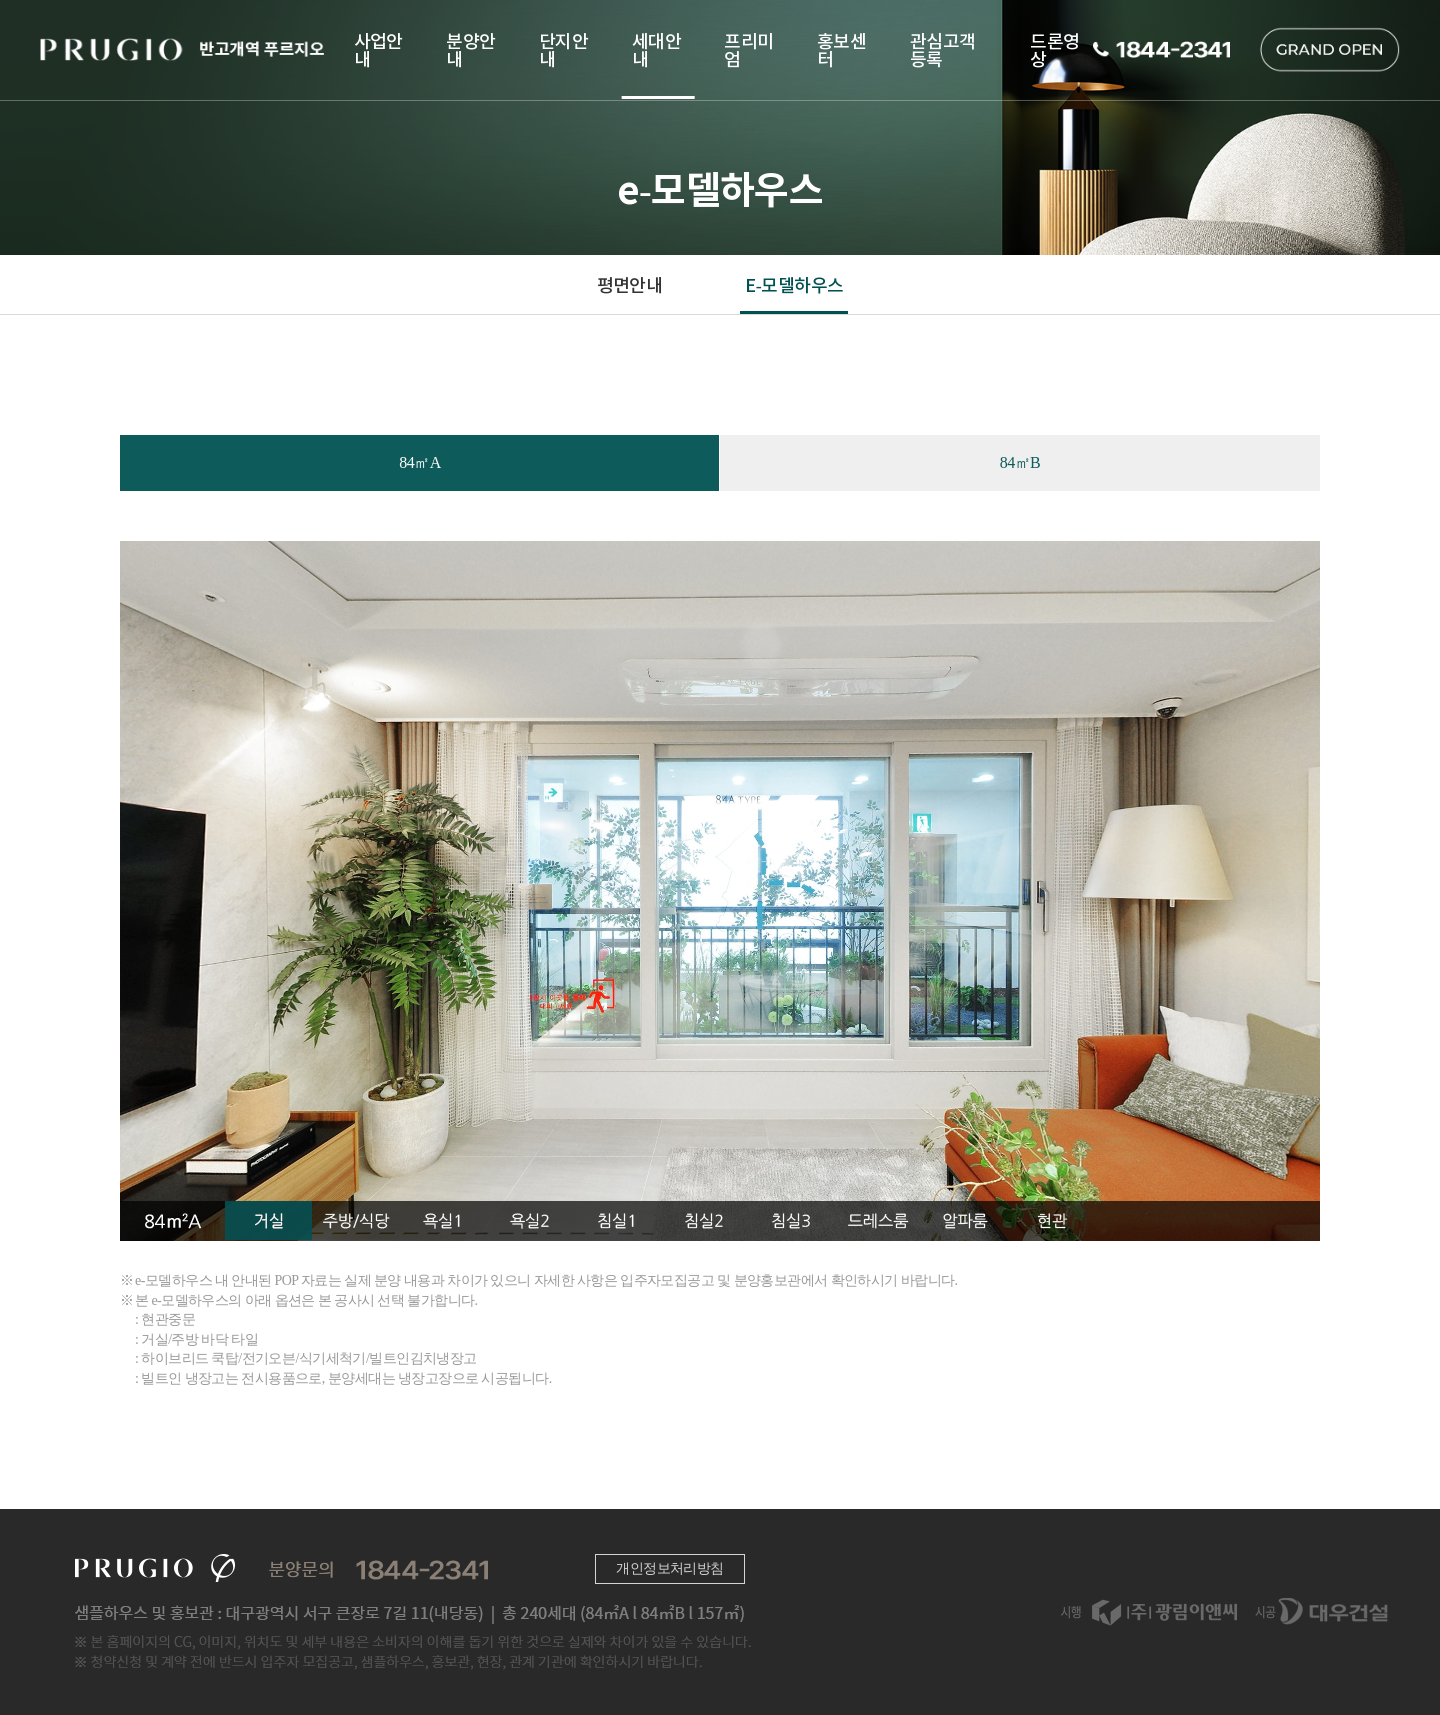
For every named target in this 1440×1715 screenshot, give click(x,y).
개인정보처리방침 (670, 1568)
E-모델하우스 (794, 284)
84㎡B (1020, 462)
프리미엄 (748, 49)
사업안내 (378, 49)
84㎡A (419, 462)
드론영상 (1054, 49)
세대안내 (656, 49)
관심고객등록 (943, 49)
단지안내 (563, 49)
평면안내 (630, 284)
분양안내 (470, 49)
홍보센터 (841, 49)
